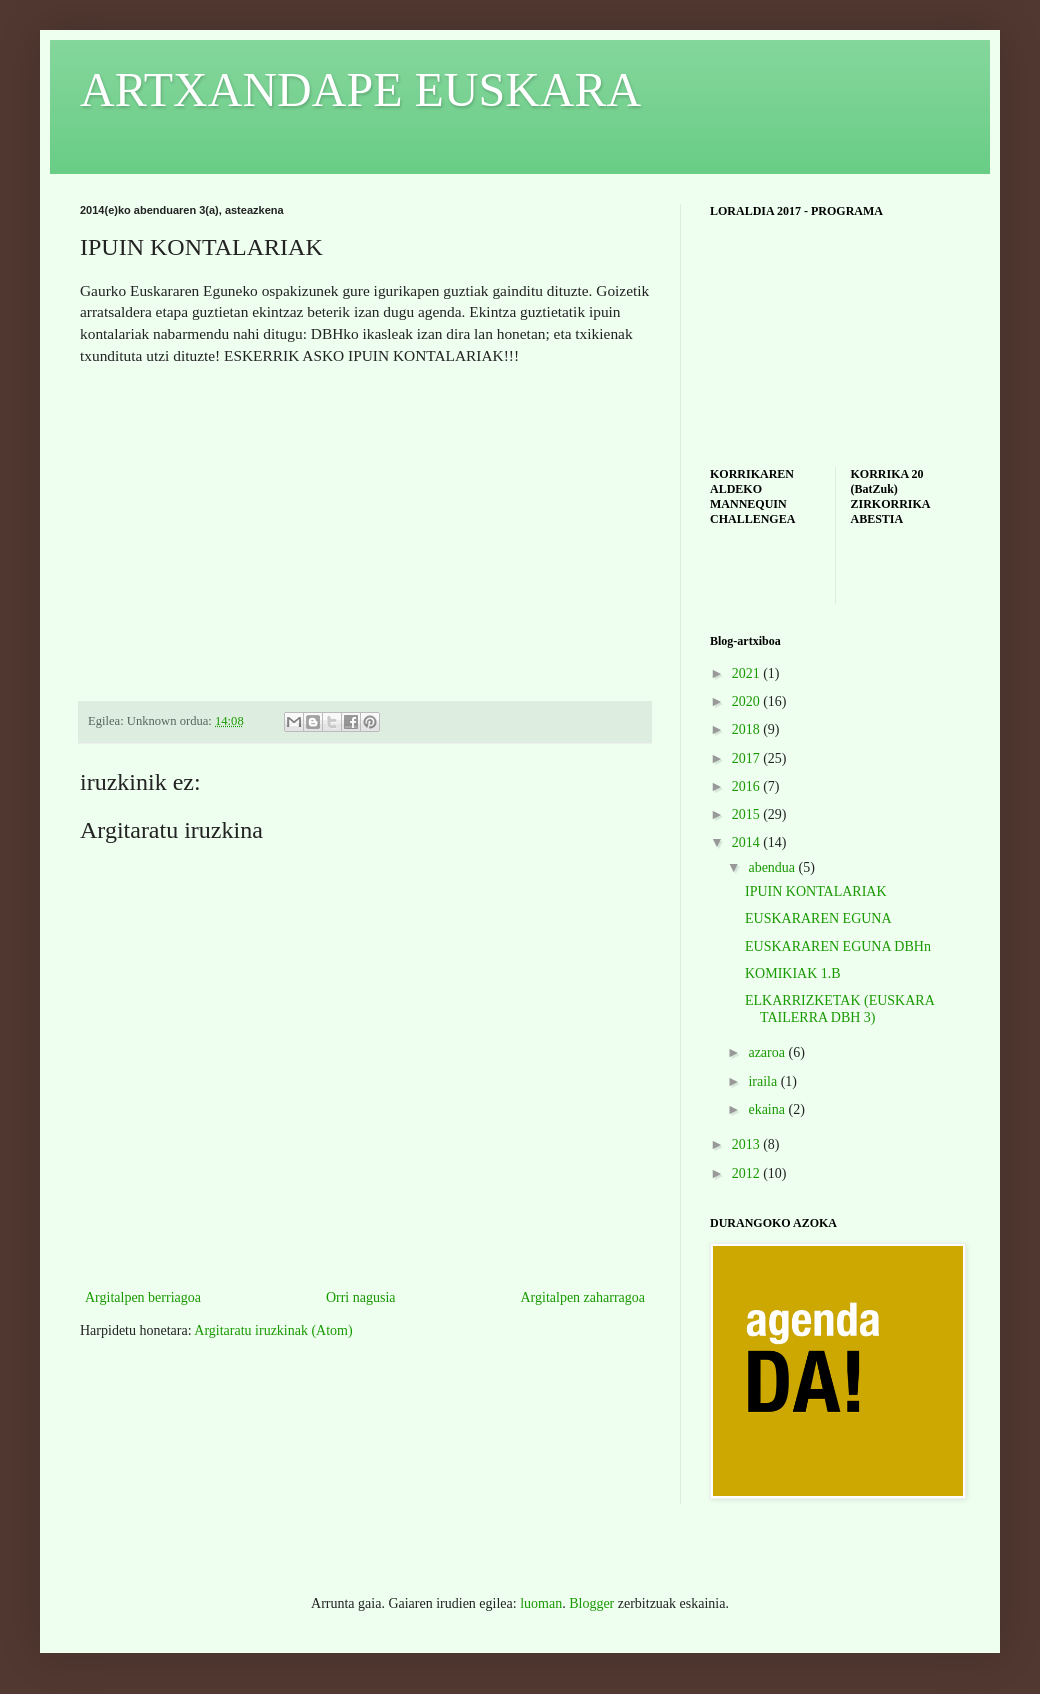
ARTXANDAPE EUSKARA (360, 89)
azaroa (768, 1052)
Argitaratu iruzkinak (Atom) (273, 1330)
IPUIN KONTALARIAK (816, 891)
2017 (748, 758)
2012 (748, 1173)
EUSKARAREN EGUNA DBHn (838, 946)
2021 (748, 673)
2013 (748, 1144)
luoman (541, 1603)
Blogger (591, 1603)
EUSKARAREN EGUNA (818, 918)
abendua (773, 867)
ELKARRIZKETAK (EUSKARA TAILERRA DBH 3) (839, 1009)
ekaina (768, 1109)
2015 (748, 814)
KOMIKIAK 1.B (793, 973)
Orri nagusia (361, 1297)
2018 (748, 729)
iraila (764, 1081)
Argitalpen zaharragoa (582, 1297)
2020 (748, 701)
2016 (748, 786)
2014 (748, 842)
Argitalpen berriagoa (143, 1297)
